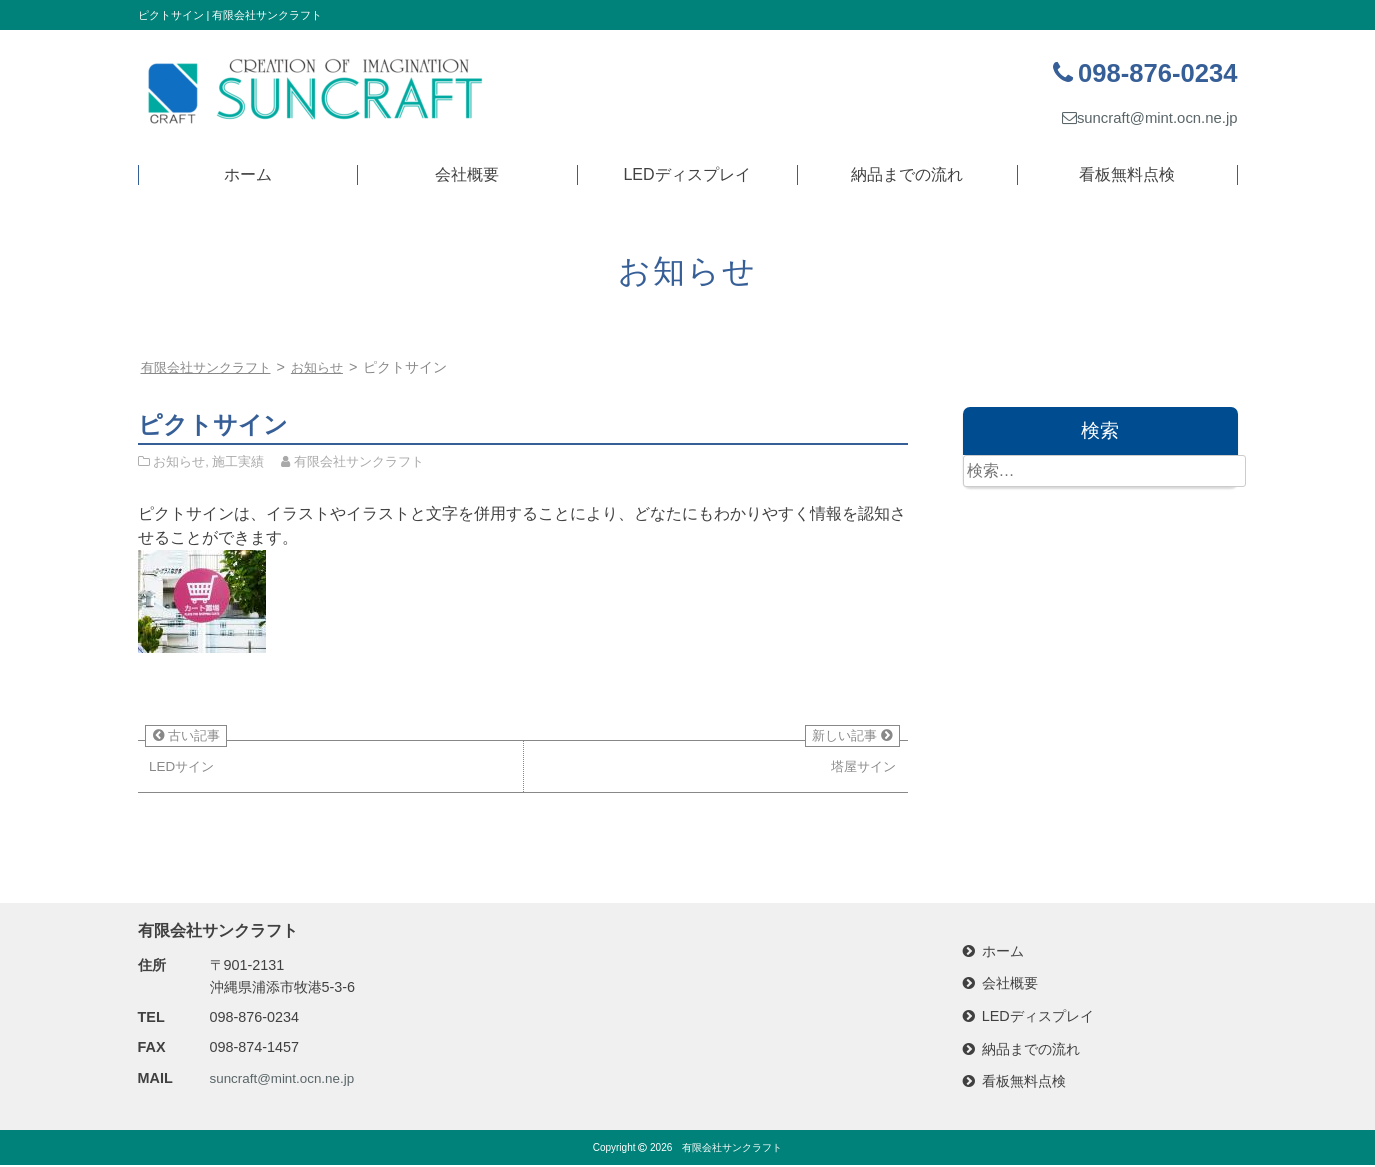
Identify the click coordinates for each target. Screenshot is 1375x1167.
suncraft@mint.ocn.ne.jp (1143, 117)
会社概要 (467, 174)
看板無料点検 (1127, 174)
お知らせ (329, 367)
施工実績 (238, 461)
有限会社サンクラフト (732, 1149)
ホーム (248, 174)
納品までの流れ (907, 174)
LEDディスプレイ (686, 174)
